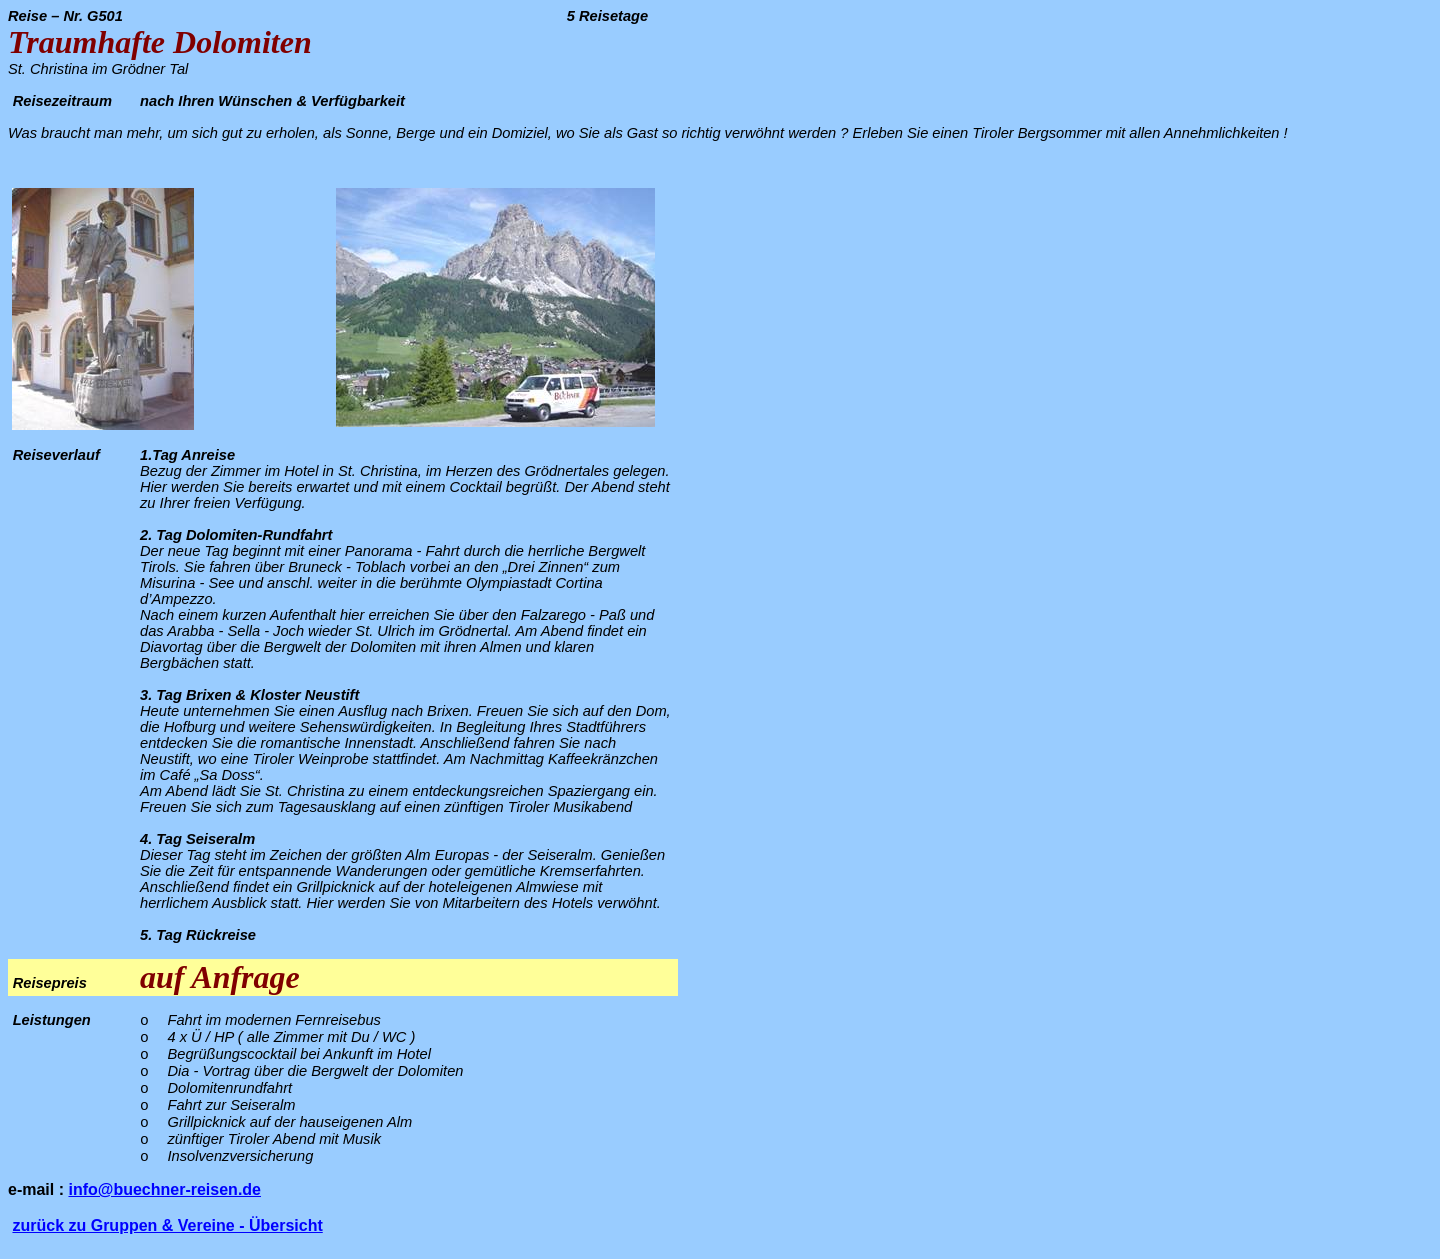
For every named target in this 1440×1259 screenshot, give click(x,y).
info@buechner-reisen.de (164, 1189)
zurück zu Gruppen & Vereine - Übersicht (167, 1225)
